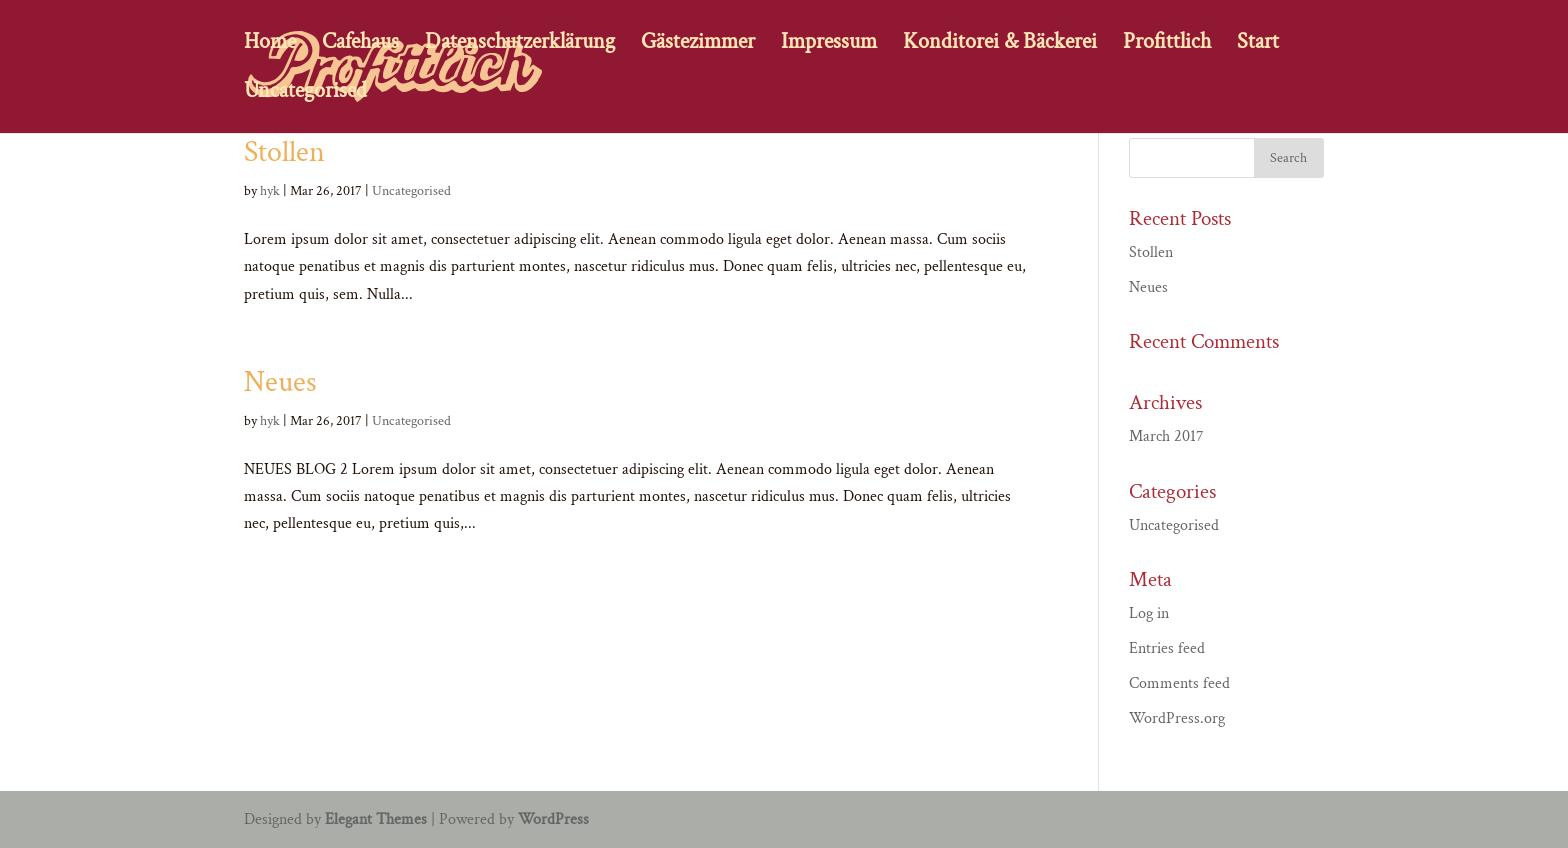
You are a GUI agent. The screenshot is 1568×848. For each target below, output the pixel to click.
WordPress (553, 819)
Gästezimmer (698, 45)
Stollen (284, 152)
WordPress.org (1177, 718)
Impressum (829, 45)
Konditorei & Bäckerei (1000, 45)
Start (1258, 45)
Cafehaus (360, 45)
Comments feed (1179, 683)
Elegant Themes (376, 819)
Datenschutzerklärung (520, 45)
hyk (270, 191)
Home (270, 45)
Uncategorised (305, 94)
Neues (280, 382)
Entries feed (1167, 648)
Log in (1149, 613)
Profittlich (1167, 45)
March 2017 (1166, 436)
